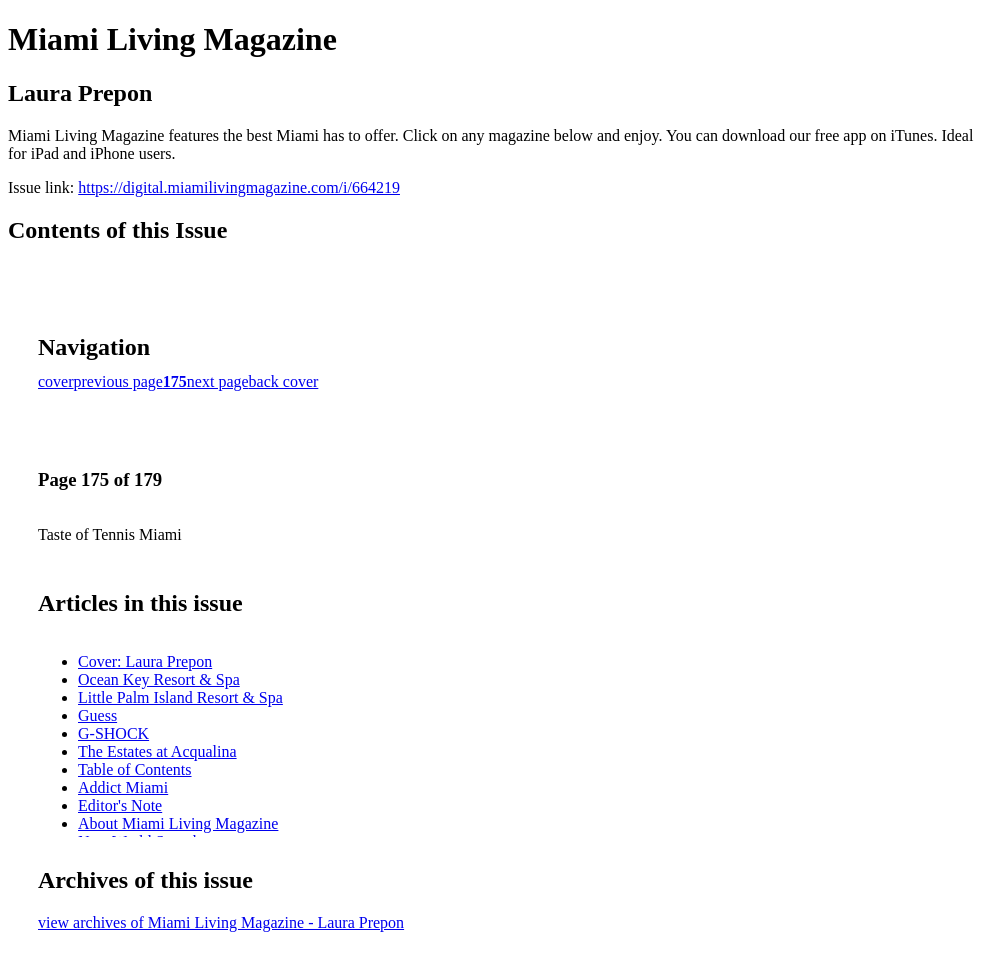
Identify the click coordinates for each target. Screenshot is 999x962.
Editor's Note (120, 805)
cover (56, 381)
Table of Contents (135, 769)
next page (218, 381)
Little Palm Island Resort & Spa (180, 697)
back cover (284, 381)
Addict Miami (123, 787)
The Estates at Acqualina (157, 751)
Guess (97, 715)
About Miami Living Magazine (178, 823)
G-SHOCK (113, 733)
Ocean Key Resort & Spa (159, 679)
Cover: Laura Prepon (145, 661)
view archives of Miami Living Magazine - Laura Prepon (221, 922)
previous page (118, 381)
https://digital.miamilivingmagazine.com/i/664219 (239, 187)
